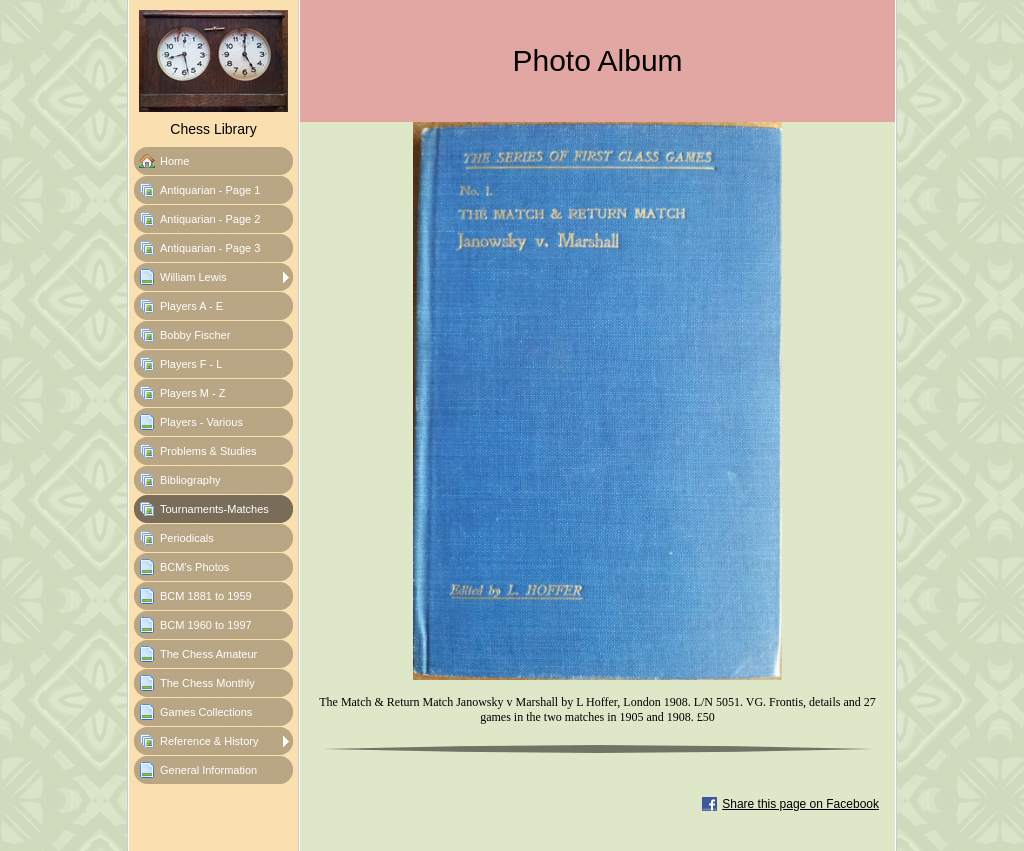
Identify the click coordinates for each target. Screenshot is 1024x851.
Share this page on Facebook (800, 804)
